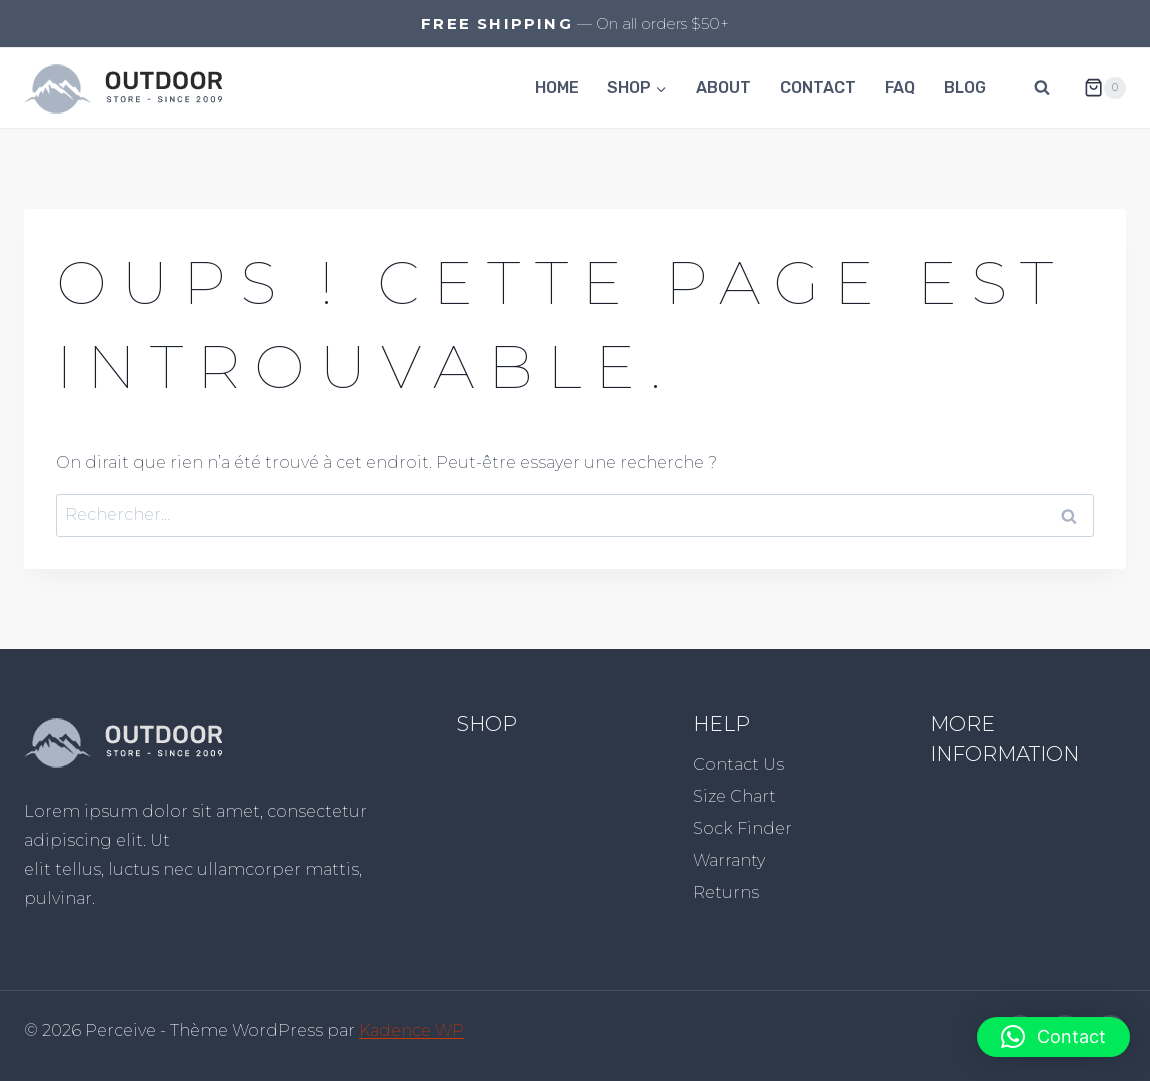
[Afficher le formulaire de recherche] (1042, 88)
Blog (965, 87)
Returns (726, 892)
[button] (1053, 1037)
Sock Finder (742, 828)
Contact (818, 87)
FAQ (900, 87)
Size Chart (734, 796)
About (723, 87)
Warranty (729, 860)
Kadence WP (411, 1030)
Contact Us (738, 764)
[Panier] (1097, 88)
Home (557, 87)
